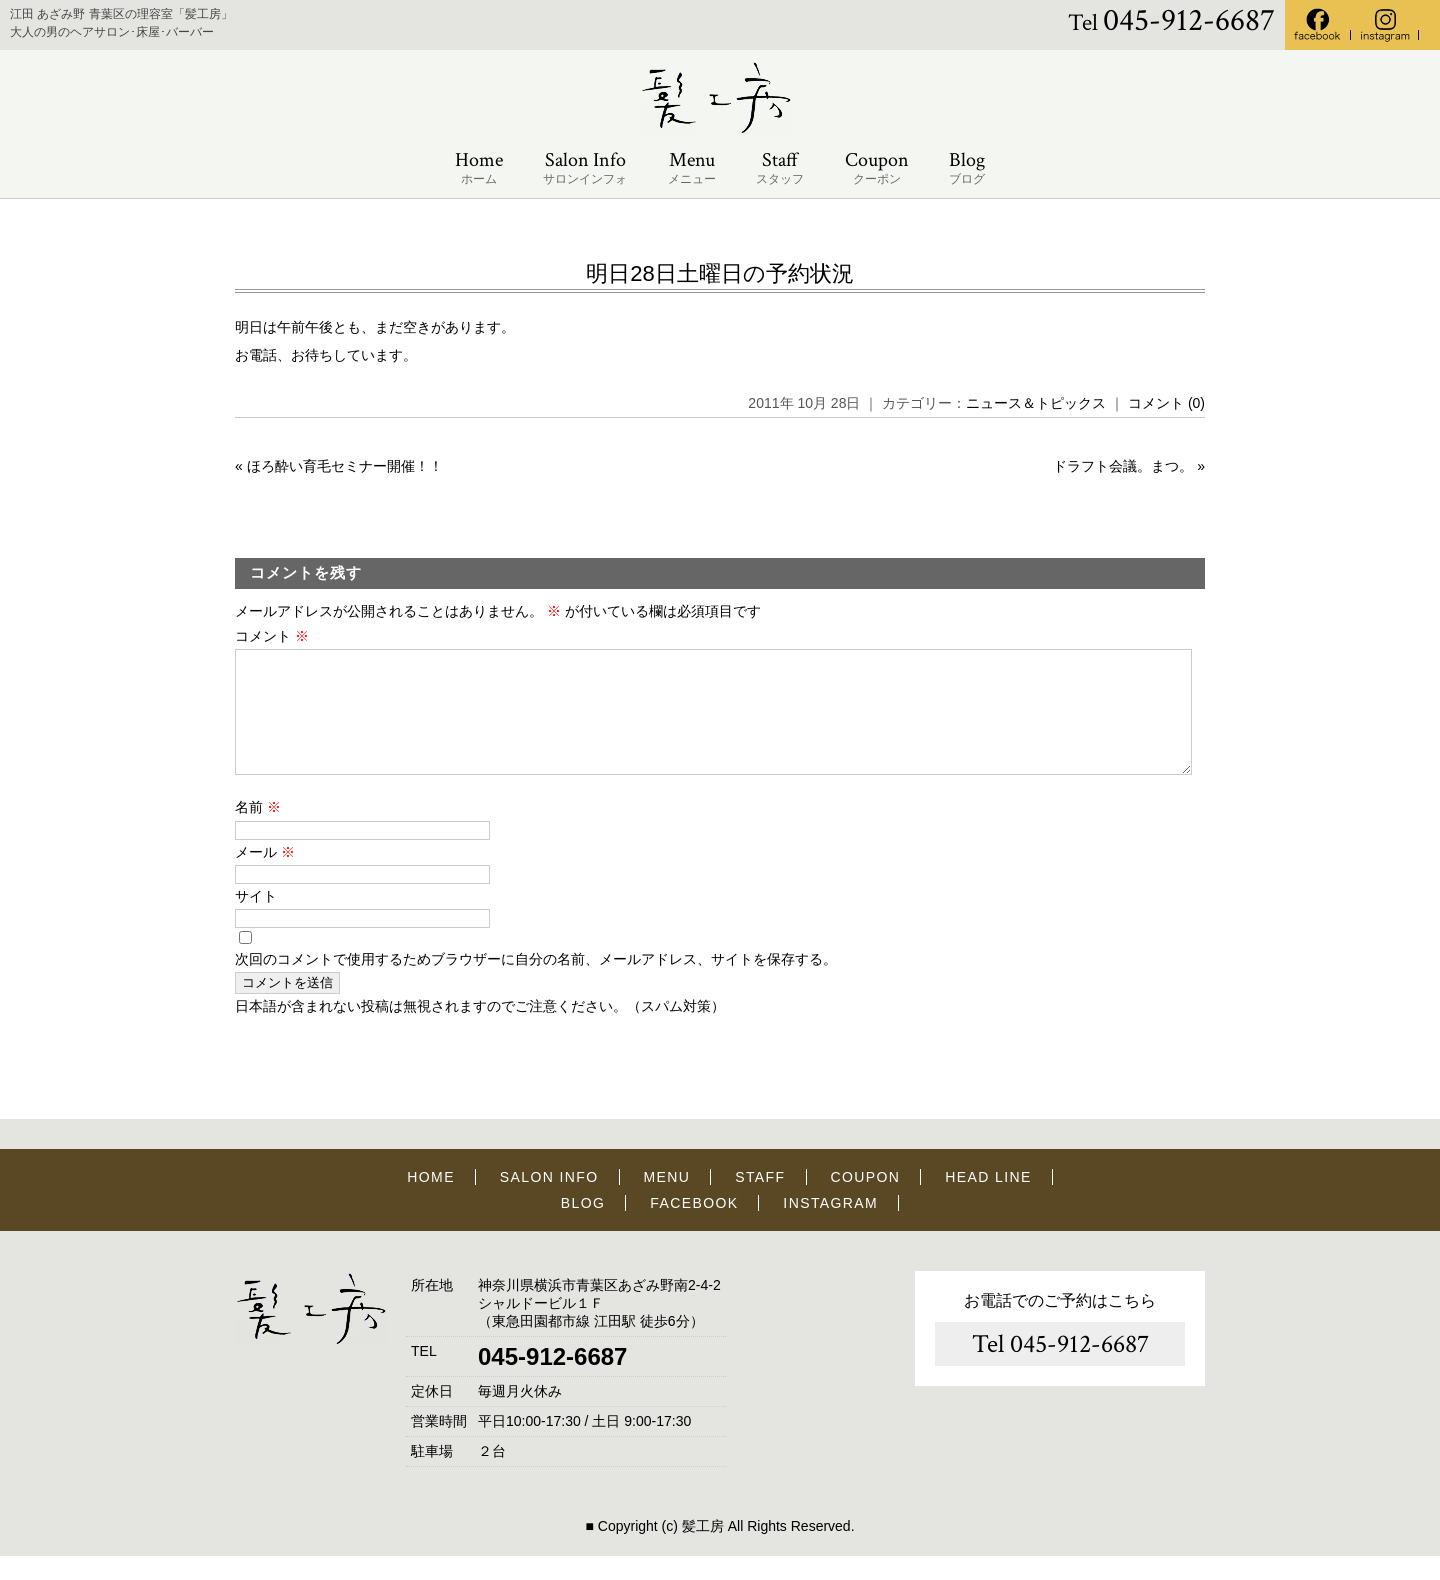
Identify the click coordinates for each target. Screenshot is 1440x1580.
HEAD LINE (988, 1201)
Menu (692, 168)
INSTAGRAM (830, 1227)
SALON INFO (549, 1201)
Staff (780, 168)
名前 (258, 831)
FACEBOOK (694, 1227)
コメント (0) (1166, 403)
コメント (272, 636)
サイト (256, 920)
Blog (967, 168)
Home (479, 168)
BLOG (583, 1227)
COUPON (865, 1201)
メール (265, 876)
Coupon (877, 168)
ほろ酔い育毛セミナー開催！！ (345, 466)
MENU (667, 1201)
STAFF (760, 1201)
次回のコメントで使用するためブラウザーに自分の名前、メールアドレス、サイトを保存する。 (536, 983)
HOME (431, 1201)
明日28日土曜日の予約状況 (719, 273)
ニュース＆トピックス (1036, 403)
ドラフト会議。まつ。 (1123, 466)
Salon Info (585, 168)
